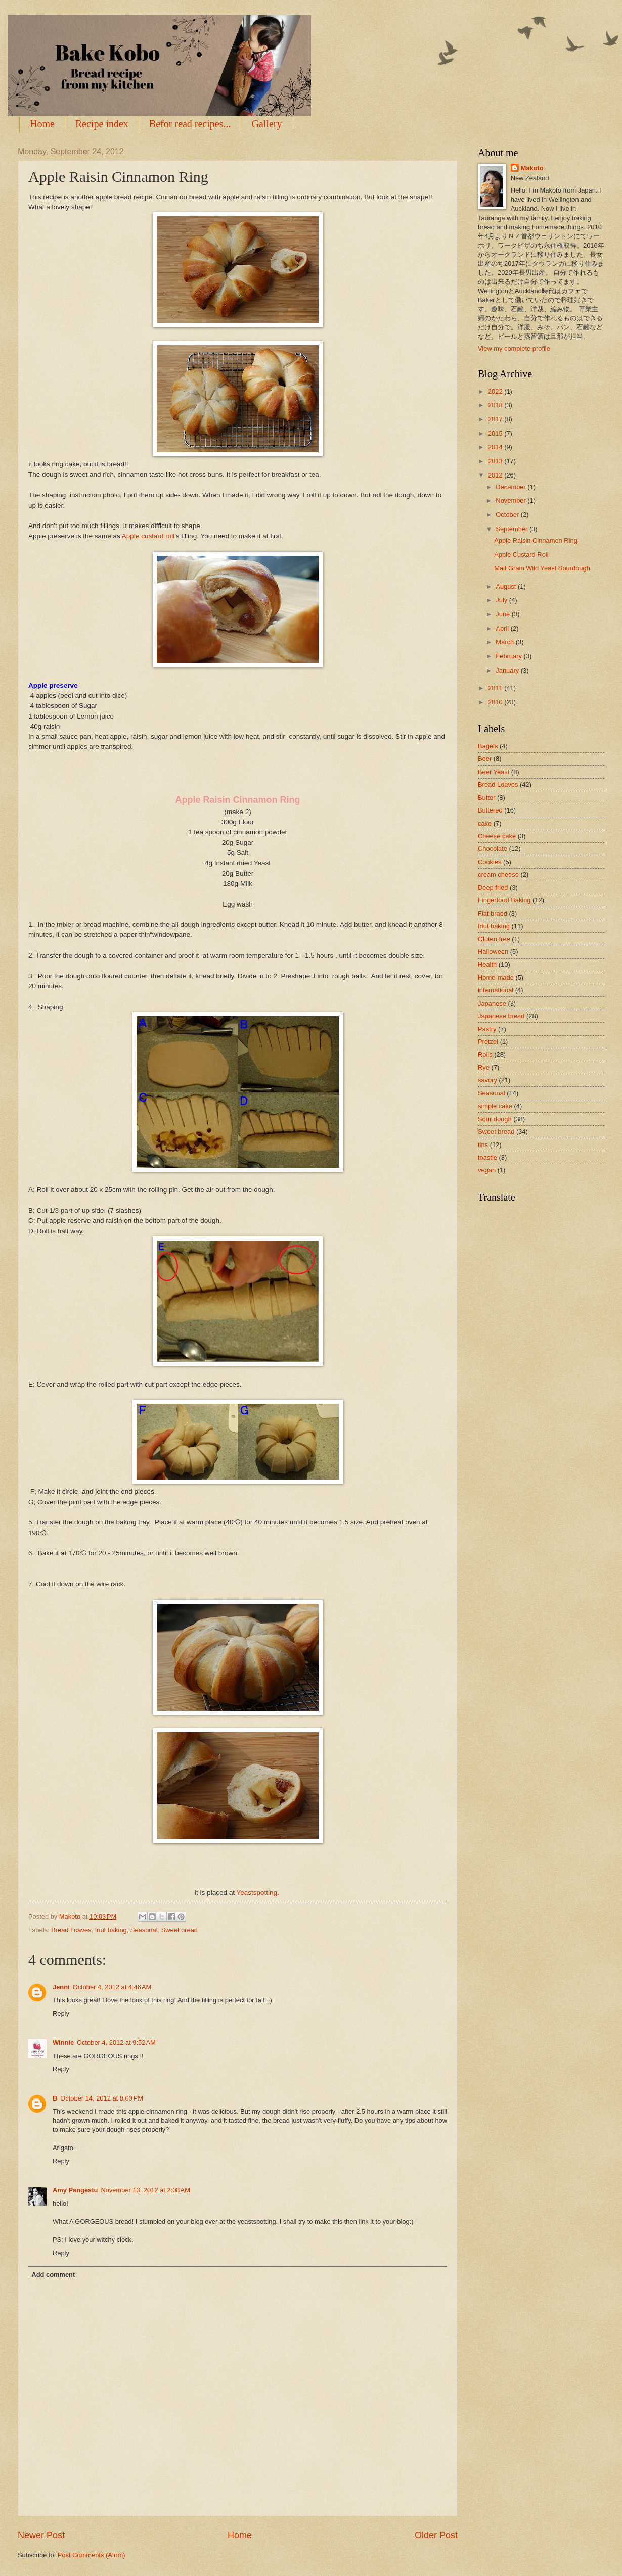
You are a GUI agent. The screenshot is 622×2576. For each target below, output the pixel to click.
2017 (496, 419)
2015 (496, 433)
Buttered (490, 810)
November (511, 500)
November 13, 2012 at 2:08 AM (145, 2190)
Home (42, 123)
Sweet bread (179, 1930)
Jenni (61, 1987)
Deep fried (493, 887)
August (507, 586)
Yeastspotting (256, 1892)
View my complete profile (514, 348)
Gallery (266, 123)
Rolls (485, 1054)
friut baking (111, 1930)
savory (487, 1080)
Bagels (488, 746)
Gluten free (494, 939)
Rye (484, 1067)
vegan (487, 1170)
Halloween (493, 952)
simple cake (495, 1106)
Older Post (436, 2535)
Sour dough (495, 1119)
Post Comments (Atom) (91, 2555)
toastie (487, 1157)
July (502, 600)
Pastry (487, 1029)
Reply (61, 2013)
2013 (496, 461)
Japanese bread (501, 1016)
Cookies (490, 862)
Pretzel (488, 1041)
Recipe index (101, 123)
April (503, 628)
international (495, 990)
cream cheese (498, 874)
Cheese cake (497, 836)
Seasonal (144, 1930)
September (512, 529)
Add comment (53, 2274)
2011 (496, 688)
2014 (496, 447)
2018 (496, 405)
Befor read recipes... (190, 123)
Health (487, 964)
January (508, 670)
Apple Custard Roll (521, 554)
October (508, 514)
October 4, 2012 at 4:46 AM (112, 1987)
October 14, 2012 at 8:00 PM (101, 2098)
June (504, 614)
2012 (496, 475)
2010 (496, 702)
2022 (496, 391)
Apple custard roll (148, 536)
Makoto (532, 168)
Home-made (496, 977)
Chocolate (492, 848)
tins (483, 1145)
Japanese (492, 1003)
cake (485, 823)
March (505, 642)
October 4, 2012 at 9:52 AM (116, 2042)
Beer (485, 758)
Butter (486, 797)
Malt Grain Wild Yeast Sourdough (542, 568)
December (511, 487)
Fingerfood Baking (504, 900)
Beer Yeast (493, 772)
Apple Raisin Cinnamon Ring (535, 540)
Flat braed (492, 913)
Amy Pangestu (75, 2190)
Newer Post (41, 2535)
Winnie (63, 2042)
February (509, 656)
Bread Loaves (71, 1930)
